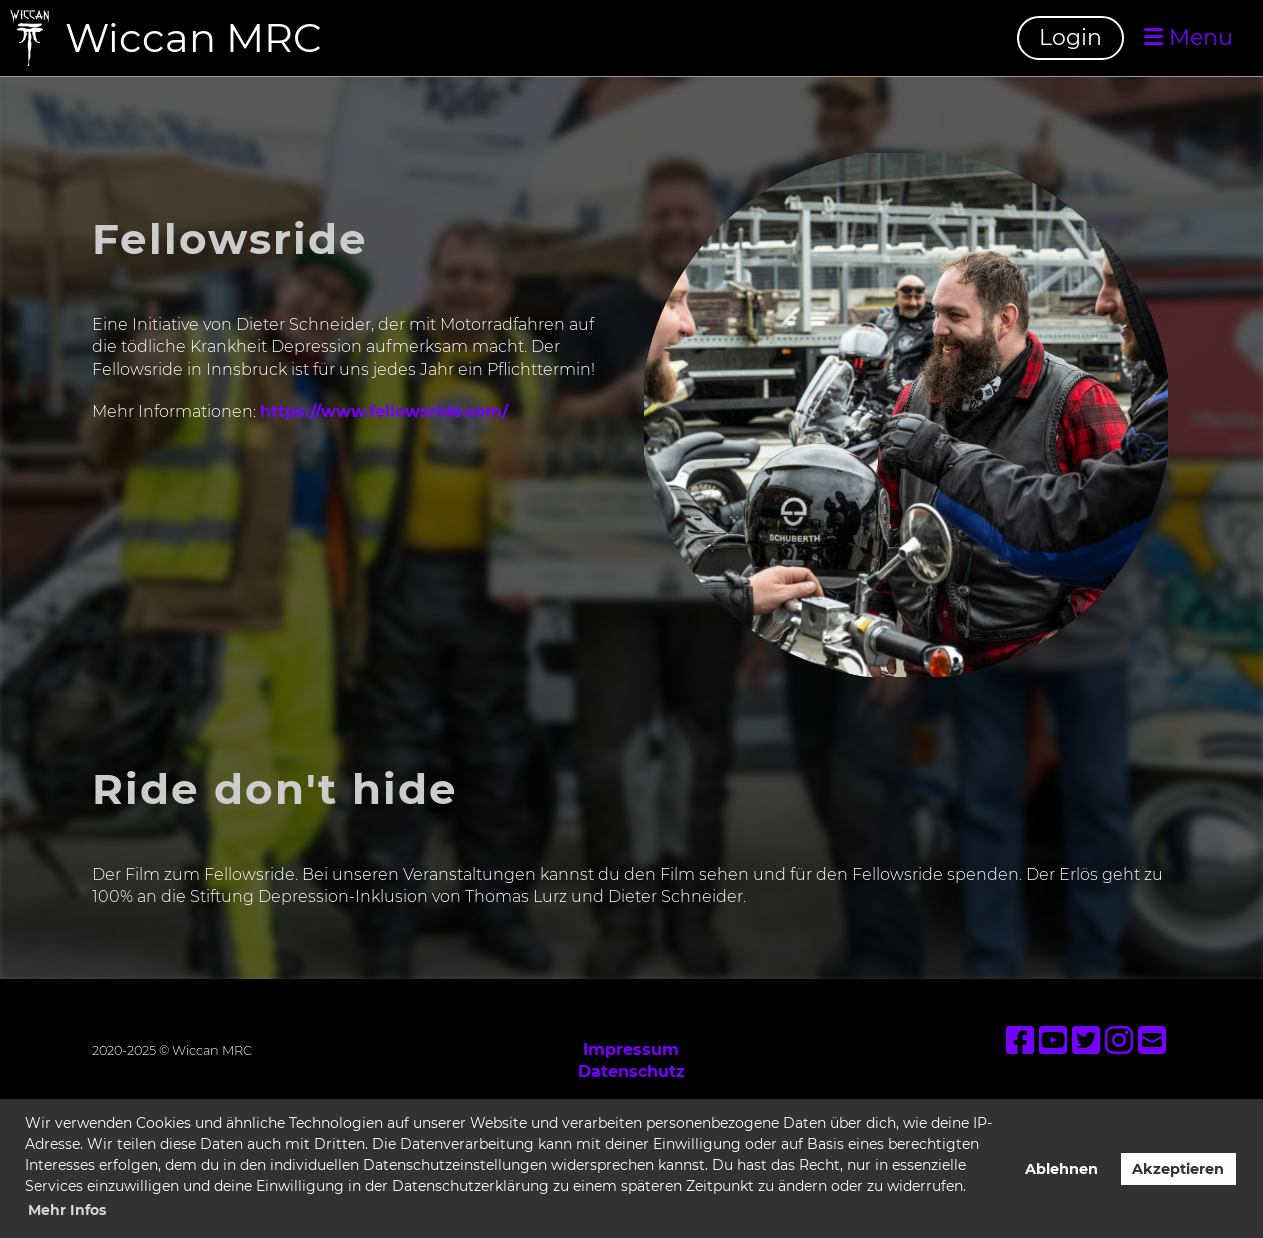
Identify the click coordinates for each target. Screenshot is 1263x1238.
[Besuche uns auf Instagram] (1119, 1040)
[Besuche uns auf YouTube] (1053, 1040)
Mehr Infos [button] (67, 1210)
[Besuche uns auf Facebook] (1020, 1040)
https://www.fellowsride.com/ (384, 411)
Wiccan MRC (193, 37)
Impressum (631, 1049)
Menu (1188, 37)
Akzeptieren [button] (1178, 1169)
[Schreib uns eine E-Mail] (1152, 1040)
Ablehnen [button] (1061, 1169)
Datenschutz (631, 1071)
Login (1070, 37)
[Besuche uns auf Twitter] (1086, 1040)
